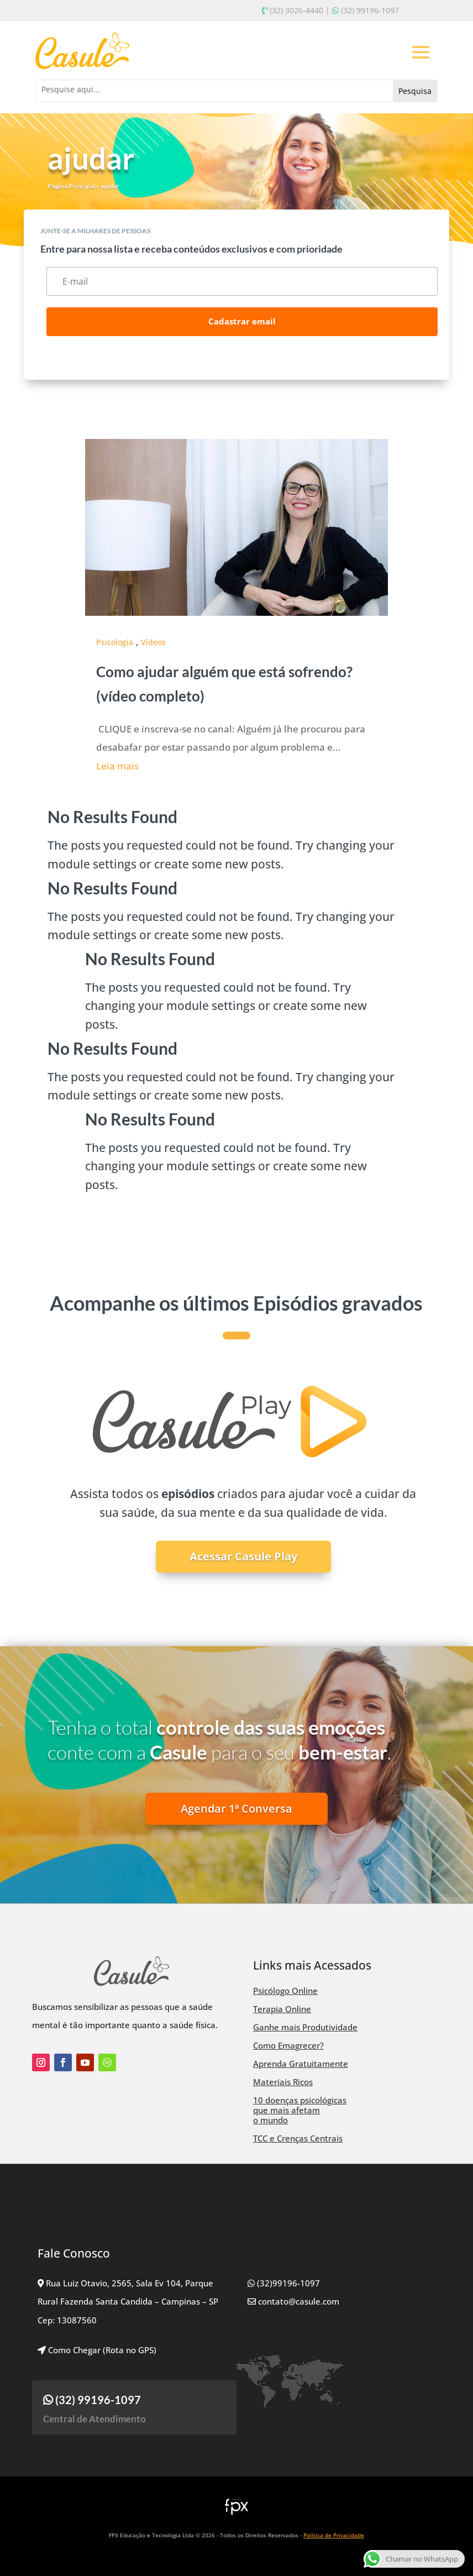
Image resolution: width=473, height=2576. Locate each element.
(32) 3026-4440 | (300, 10)
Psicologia (114, 642)
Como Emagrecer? (288, 2045)
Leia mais (117, 766)
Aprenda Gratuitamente (300, 2063)
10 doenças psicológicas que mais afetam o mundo (299, 2110)
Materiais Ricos (283, 2081)
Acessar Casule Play (243, 1556)
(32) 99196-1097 (370, 10)
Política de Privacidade (333, 2535)
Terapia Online (282, 2008)
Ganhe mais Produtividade (305, 2027)
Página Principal (71, 186)
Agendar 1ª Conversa (236, 1808)
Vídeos (153, 642)
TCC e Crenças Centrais (298, 2138)
